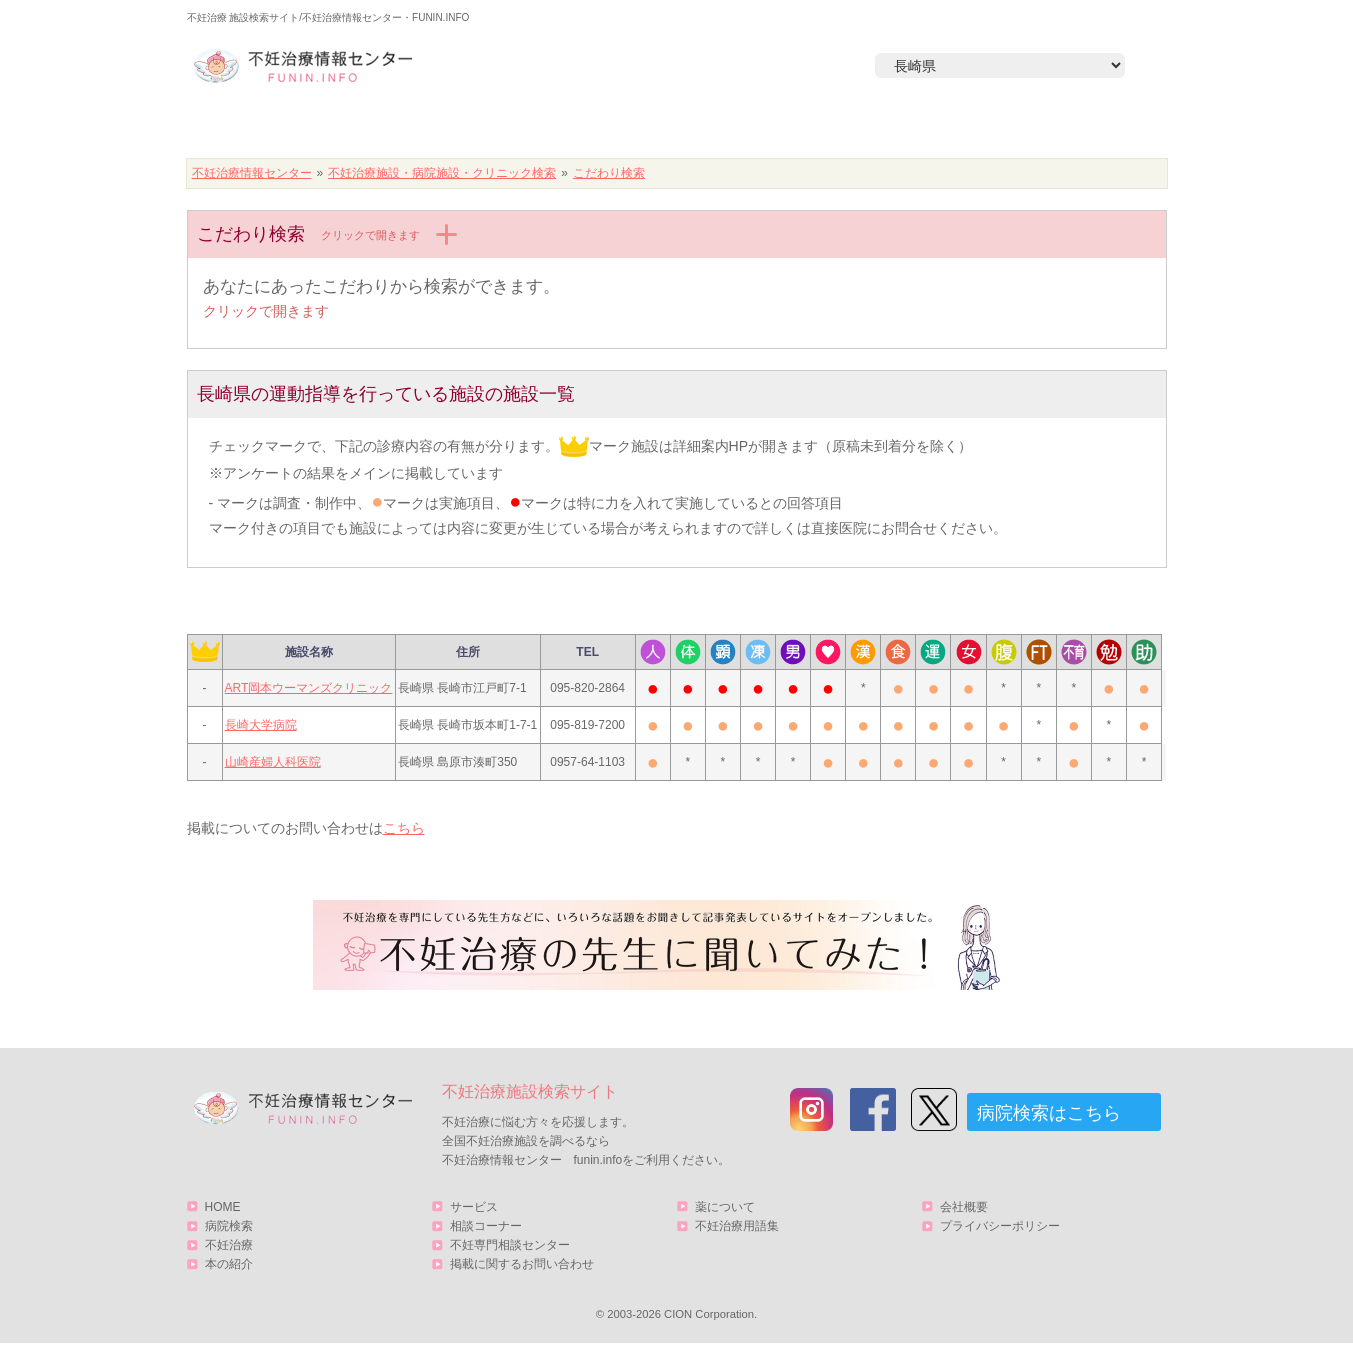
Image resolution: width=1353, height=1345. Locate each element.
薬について (725, 1207)
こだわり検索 (609, 173)
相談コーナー (486, 1226)
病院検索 (474, 126)
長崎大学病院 (261, 725)
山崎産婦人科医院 (273, 762)
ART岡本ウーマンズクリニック (309, 688)
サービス (1060, 126)
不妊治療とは (666, 126)
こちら (404, 828)
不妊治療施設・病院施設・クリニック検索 (442, 173)
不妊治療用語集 (737, 1226)
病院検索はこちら (1049, 1113)
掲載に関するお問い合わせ (522, 1264)
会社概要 (964, 1207)
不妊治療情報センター (252, 173)
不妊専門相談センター (510, 1245)
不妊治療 (229, 1245)
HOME (282, 126)
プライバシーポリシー (1000, 1226)
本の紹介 (858, 126)
